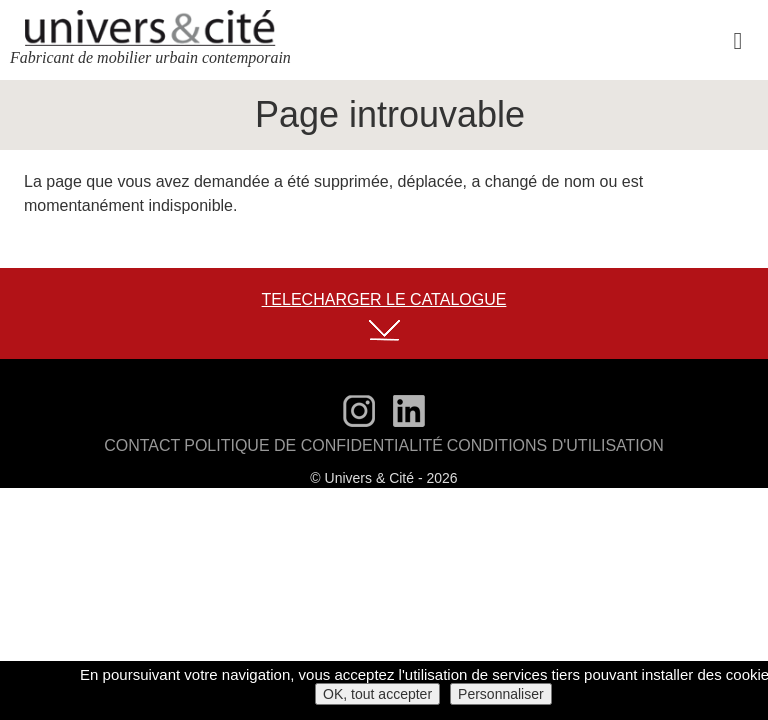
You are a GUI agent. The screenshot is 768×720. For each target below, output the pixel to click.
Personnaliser (501, 694)
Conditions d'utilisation (538, 448)
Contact (165, 448)
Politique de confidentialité (319, 448)
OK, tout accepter (377, 694)
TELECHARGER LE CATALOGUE (384, 301)
